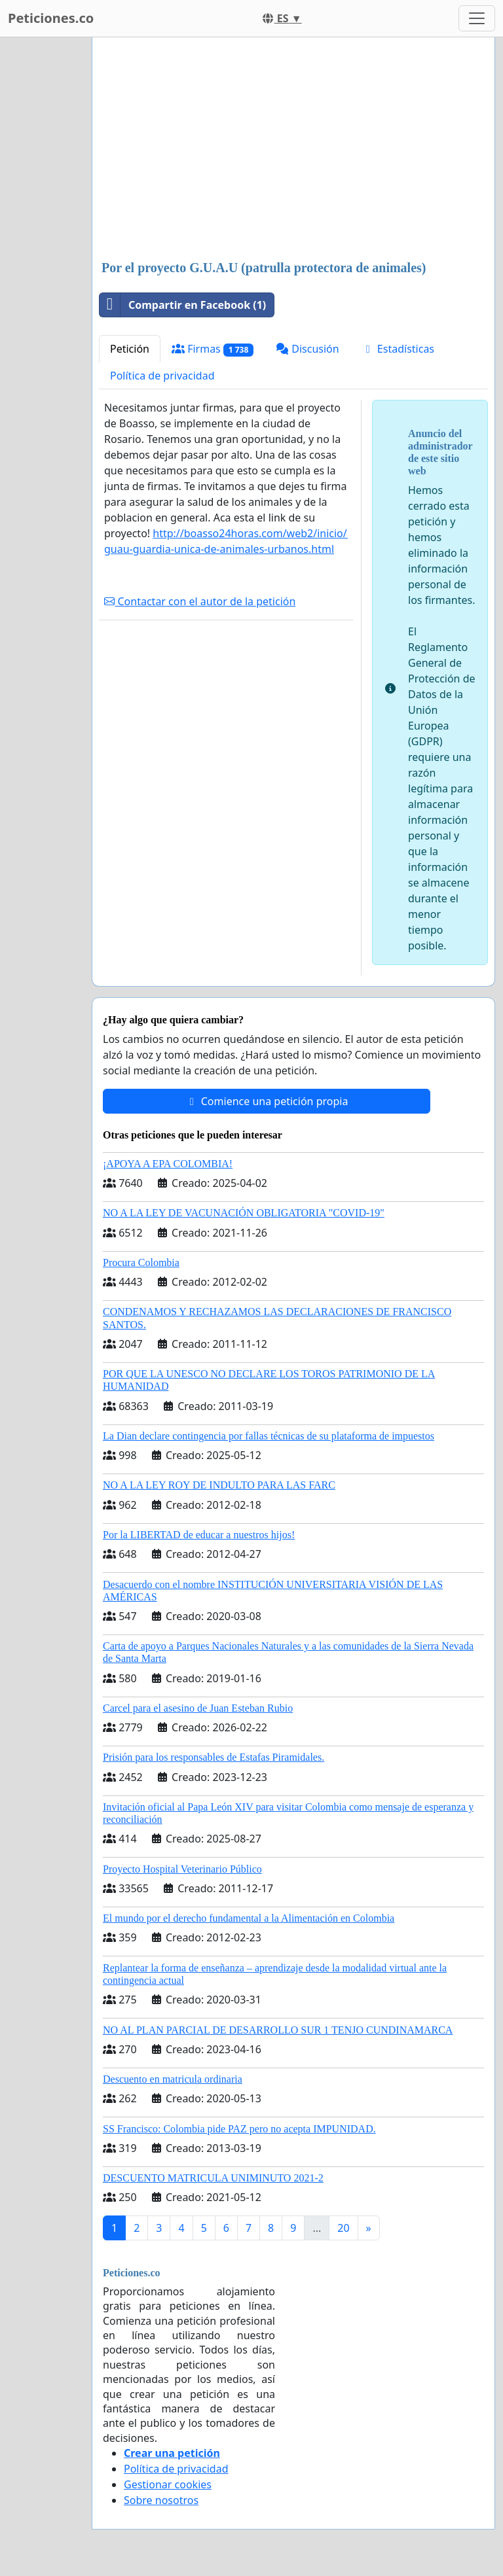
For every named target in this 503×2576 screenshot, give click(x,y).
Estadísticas (398, 349)
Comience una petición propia (266, 1101)
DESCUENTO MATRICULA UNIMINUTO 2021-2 (213, 2177)
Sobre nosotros (161, 2500)
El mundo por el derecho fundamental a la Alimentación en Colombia (248, 1918)
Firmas (212, 349)
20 (343, 2228)
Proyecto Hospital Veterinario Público (182, 1869)
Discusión (307, 349)
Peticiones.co (51, 18)
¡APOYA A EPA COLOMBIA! (168, 1163)
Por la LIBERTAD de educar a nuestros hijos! (199, 1534)
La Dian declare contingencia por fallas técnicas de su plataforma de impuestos (268, 1435)
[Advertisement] (293, 149)
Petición (129, 349)
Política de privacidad (162, 375)
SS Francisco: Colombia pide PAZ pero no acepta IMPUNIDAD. (239, 2128)
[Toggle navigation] (476, 18)
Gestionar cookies (168, 2484)
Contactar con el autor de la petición (199, 601)
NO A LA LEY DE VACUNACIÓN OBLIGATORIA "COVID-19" (243, 1212)
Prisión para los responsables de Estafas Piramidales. (213, 1757)
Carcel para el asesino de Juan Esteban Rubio (198, 1708)
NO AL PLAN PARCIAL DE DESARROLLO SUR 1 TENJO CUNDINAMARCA (278, 2030)
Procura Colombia (141, 1262)
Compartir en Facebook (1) (183, 305)
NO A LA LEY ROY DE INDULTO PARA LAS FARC (219, 1485)
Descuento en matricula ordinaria (172, 2079)
